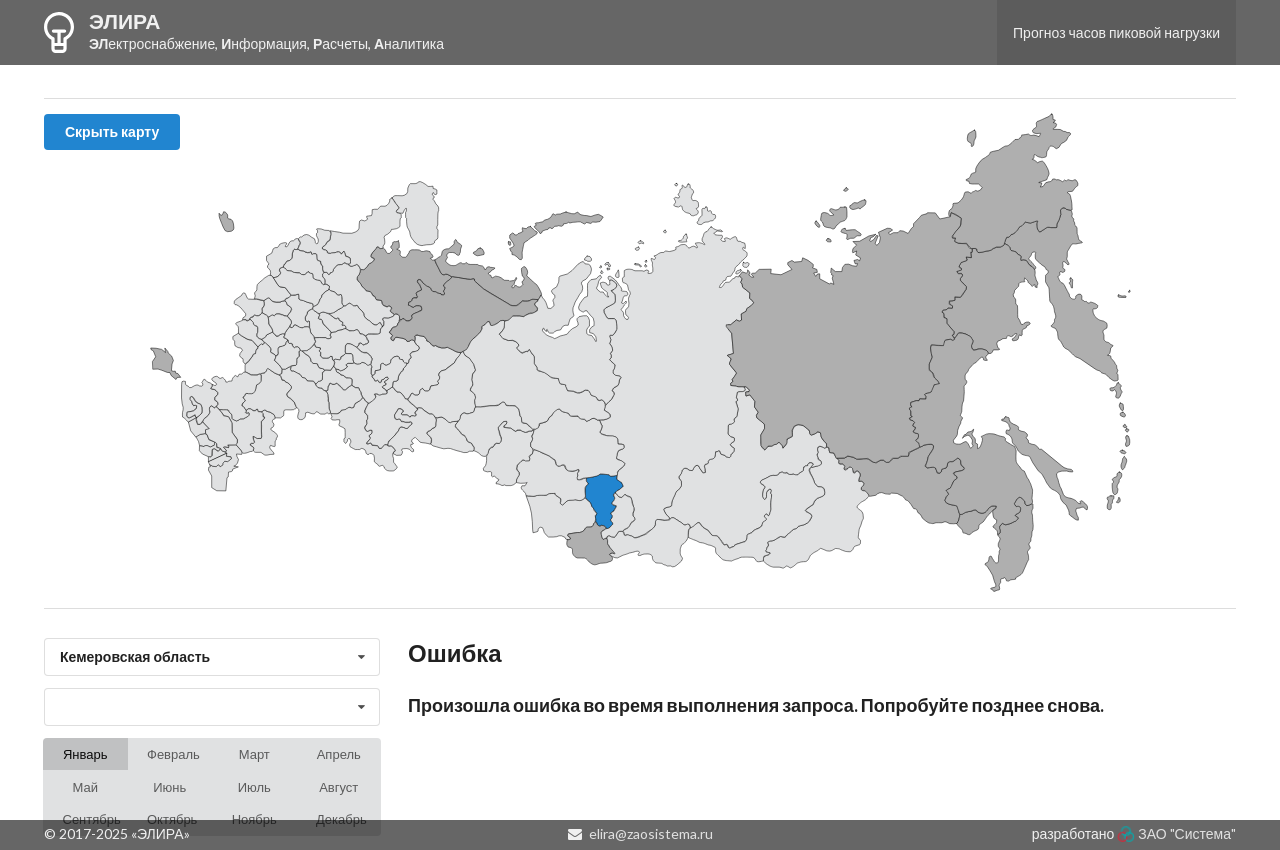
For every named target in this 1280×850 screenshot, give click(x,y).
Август (338, 787)
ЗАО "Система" (1187, 833)
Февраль (173, 754)
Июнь (169, 787)
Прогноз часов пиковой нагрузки (1116, 32)
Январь (85, 754)
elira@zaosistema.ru (651, 833)
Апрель (339, 754)
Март (254, 754)
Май (85, 787)
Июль (254, 787)
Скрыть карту (112, 131)
